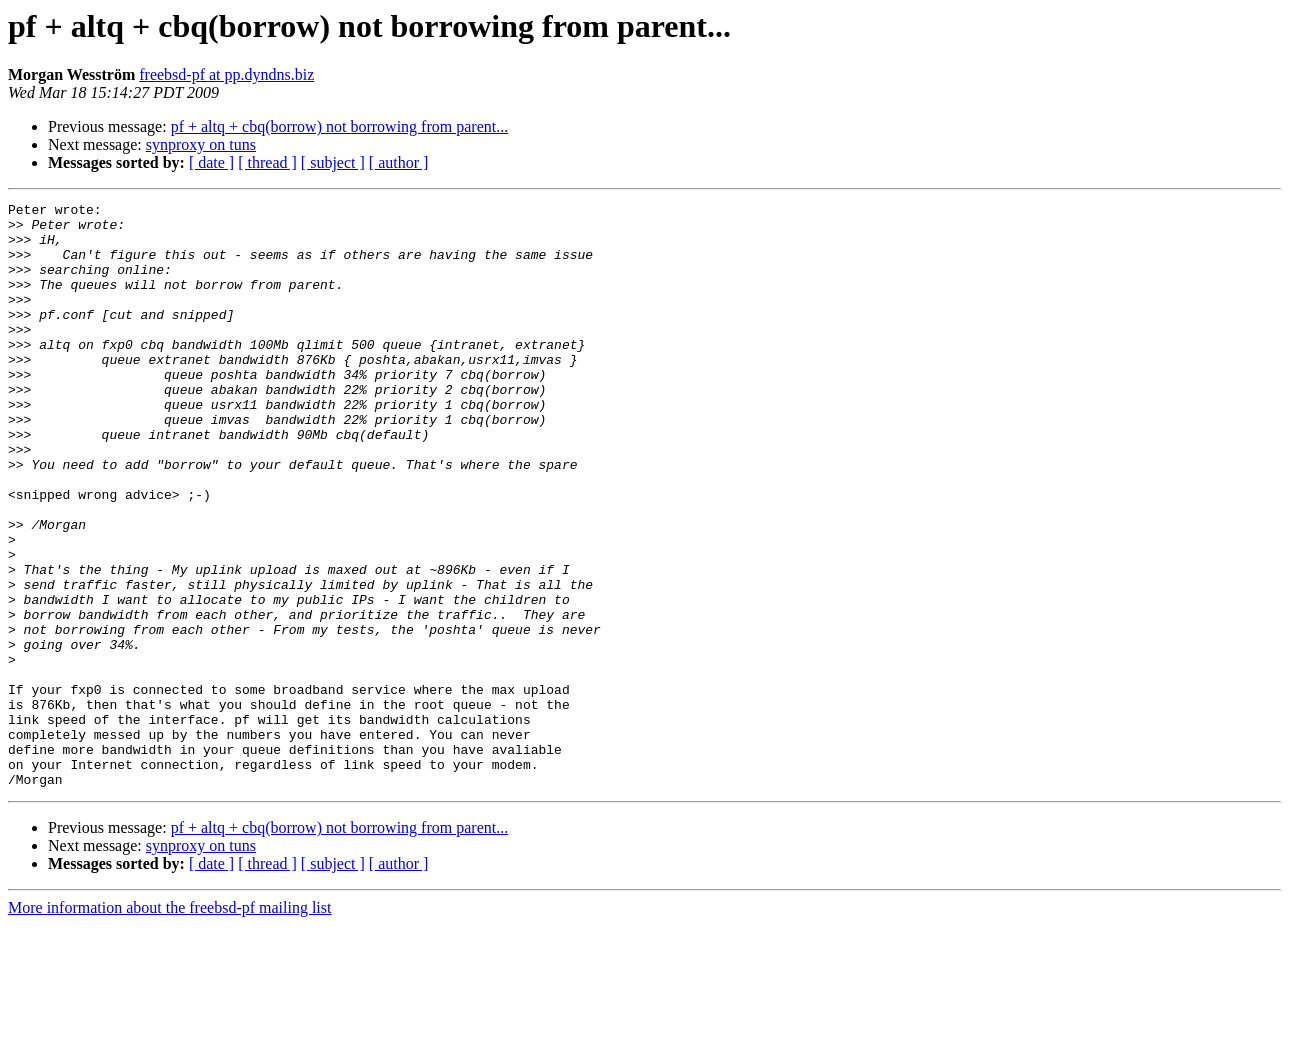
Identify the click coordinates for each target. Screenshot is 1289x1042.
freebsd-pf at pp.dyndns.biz (226, 74)
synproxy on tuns (201, 144)
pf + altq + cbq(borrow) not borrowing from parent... (340, 126)
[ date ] (211, 162)
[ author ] (399, 162)
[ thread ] (267, 162)
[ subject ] (333, 162)
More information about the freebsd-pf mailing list (169, 1024)
